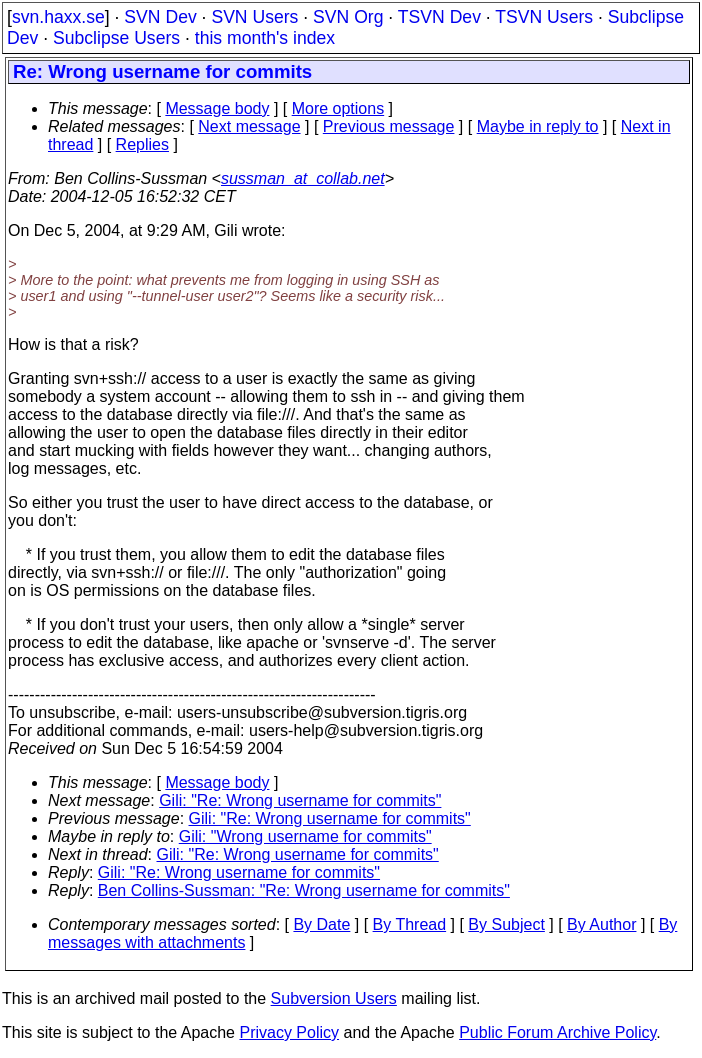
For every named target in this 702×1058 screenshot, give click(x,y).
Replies (142, 144)
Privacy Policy (289, 1032)
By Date (321, 924)
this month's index (265, 38)
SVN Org (348, 17)
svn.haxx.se (58, 17)
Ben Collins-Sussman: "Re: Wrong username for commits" (304, 890)
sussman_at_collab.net (303, 178)
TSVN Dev (439, 17)
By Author (601, 924)
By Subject (506, 924)
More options (338, 108)
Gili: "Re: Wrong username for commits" (300, 800)
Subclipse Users (116, 38)
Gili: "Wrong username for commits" (305, 836)
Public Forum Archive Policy (557, 1032)
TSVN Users (544, 17)
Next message (249, 126)
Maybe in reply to (538, 126)
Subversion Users (334, 998)
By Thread (410, 924)
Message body (217, 108)
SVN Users (254, 17)
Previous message (389, 126)
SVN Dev (160, 17)
